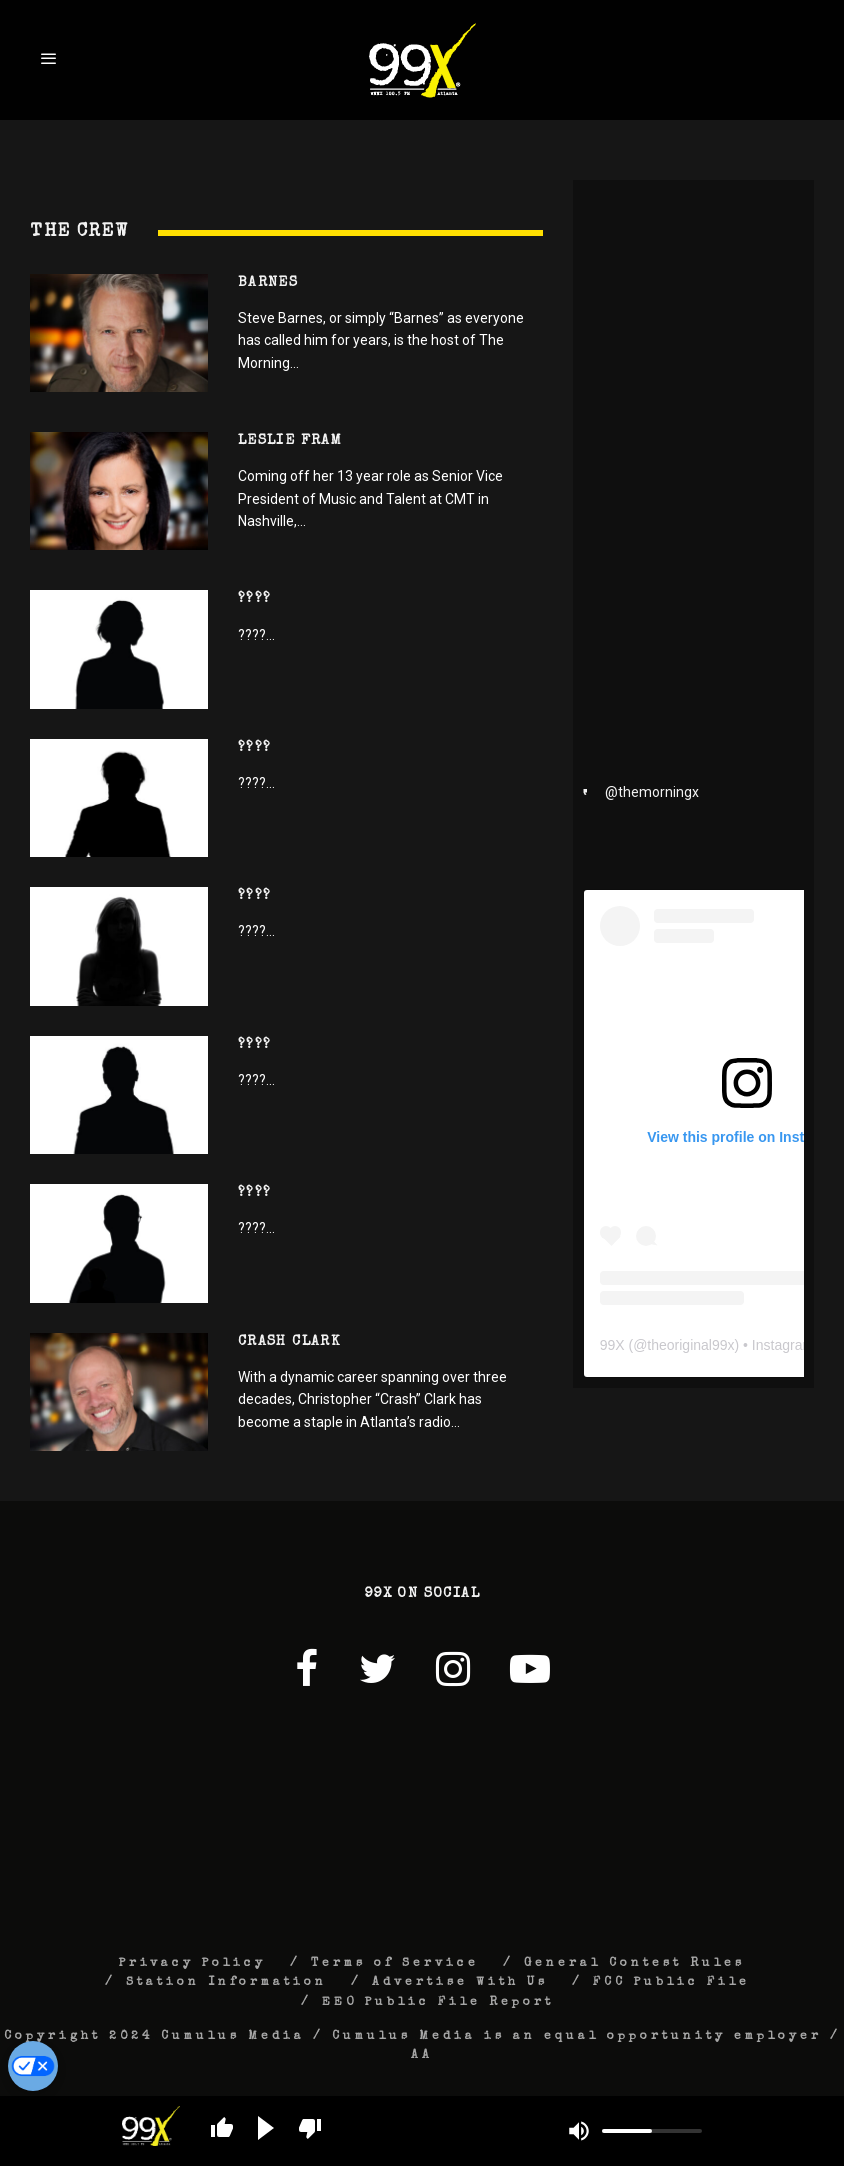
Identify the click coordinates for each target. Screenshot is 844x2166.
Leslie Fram (290, 441)
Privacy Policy (192, 1964)
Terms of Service (395, 1964)
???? (255, 599)
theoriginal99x (690, 1345)
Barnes (268, 283)
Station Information (226, 1983)
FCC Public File (671, 1983)
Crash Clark (289, 1342)
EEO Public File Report (438, 2003)
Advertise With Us (460, 1983)
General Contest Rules (634, 1964)
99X (612, 1345)
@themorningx (652, 792)
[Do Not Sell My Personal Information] (33, 2066)
